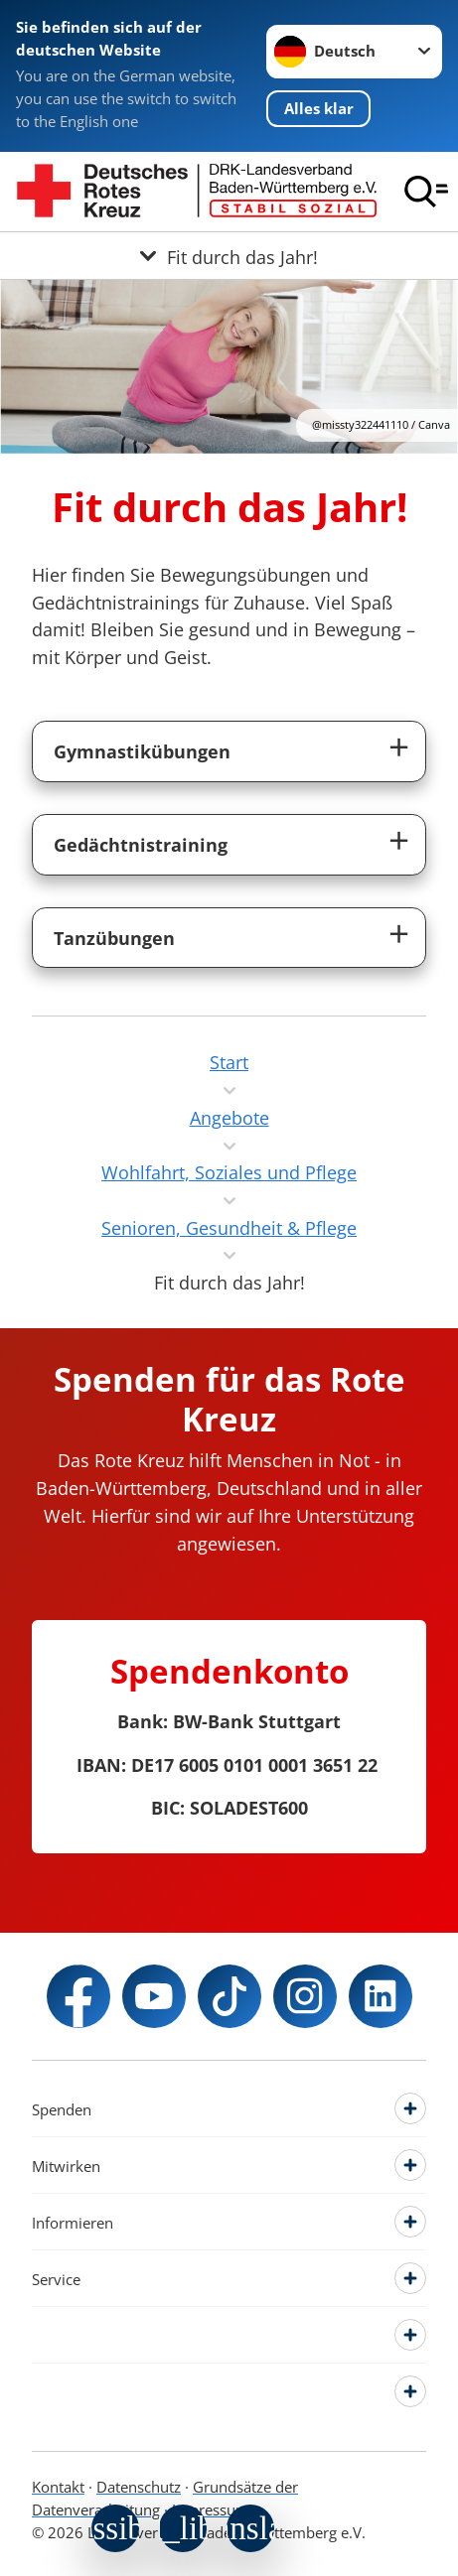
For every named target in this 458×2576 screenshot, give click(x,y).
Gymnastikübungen (142, 751)
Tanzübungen (114, 937)
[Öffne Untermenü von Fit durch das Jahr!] (229, 255)
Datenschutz (138, 2487)
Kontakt (58, 2487)
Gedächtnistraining (141, 844)
